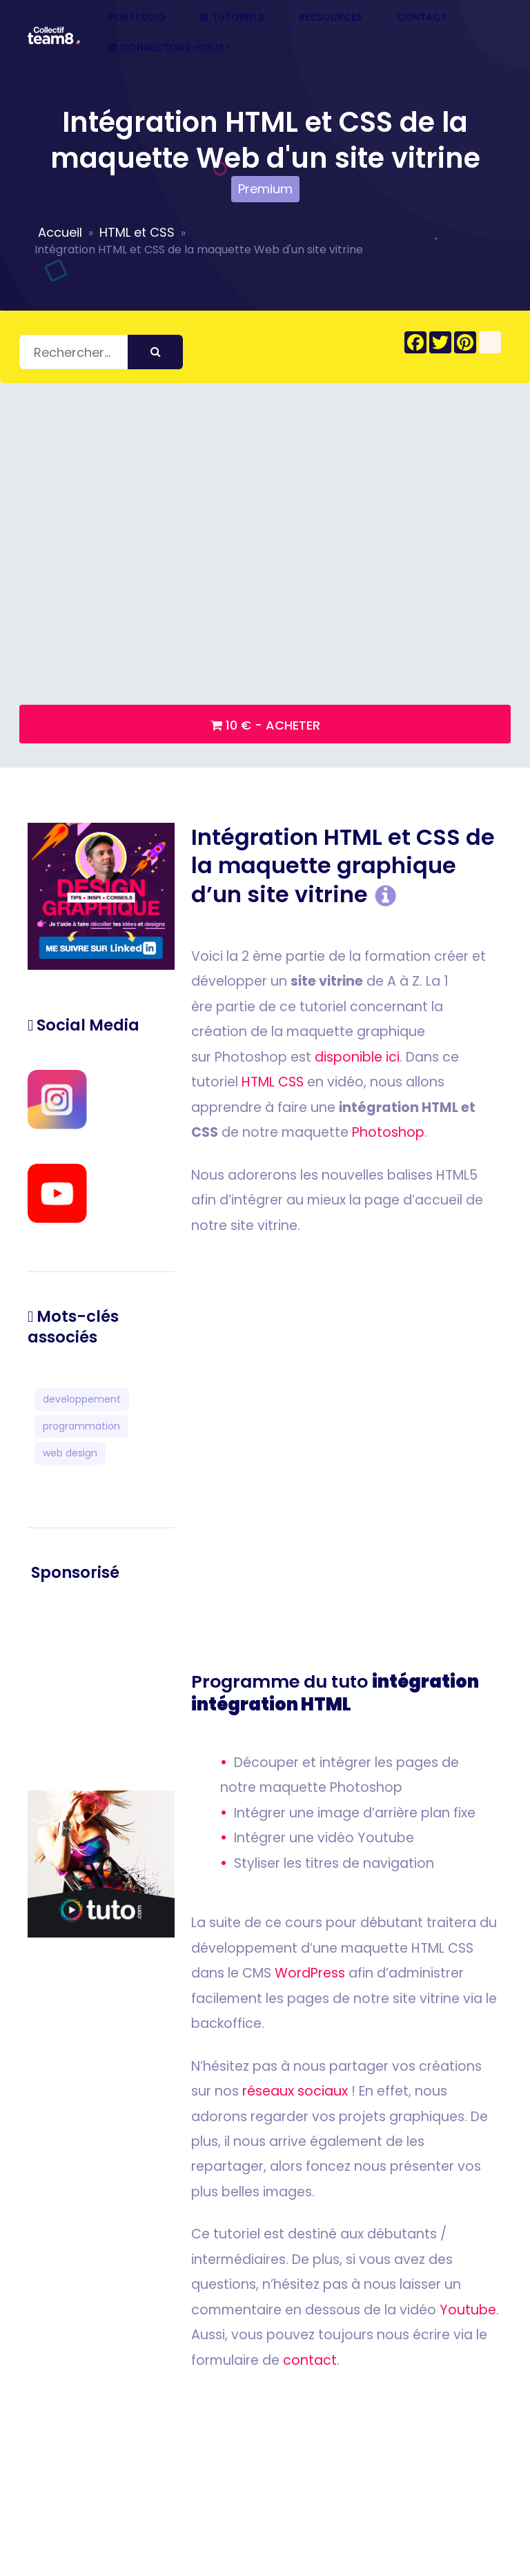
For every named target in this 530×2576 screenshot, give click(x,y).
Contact (421, 18)
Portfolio (136, 18)
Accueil (60, 232)
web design (70, 1453)
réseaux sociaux (295, 2091)
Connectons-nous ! (168, 48)
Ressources (330, 18)
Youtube (468, 2310)
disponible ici (357, 1057)
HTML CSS (273, 1082)
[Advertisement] (101, 1687)
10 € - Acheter (265, 725)
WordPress (310, 1973)
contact (310, 2360)
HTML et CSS (137, 232)
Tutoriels (231, 18)
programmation (81, 1426)
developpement (82, 1399)
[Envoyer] (155, 352)
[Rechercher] (101, 352)
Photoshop (388, 1132)
